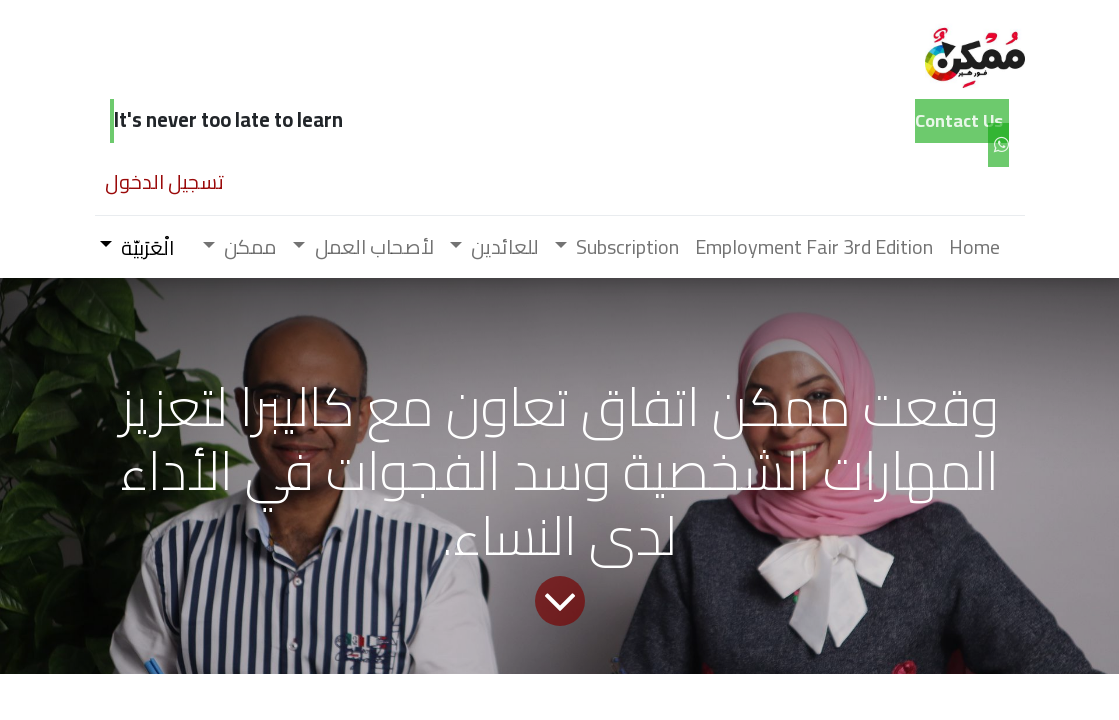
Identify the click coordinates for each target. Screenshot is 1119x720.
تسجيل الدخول (164, 181)
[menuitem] (974, 247)
